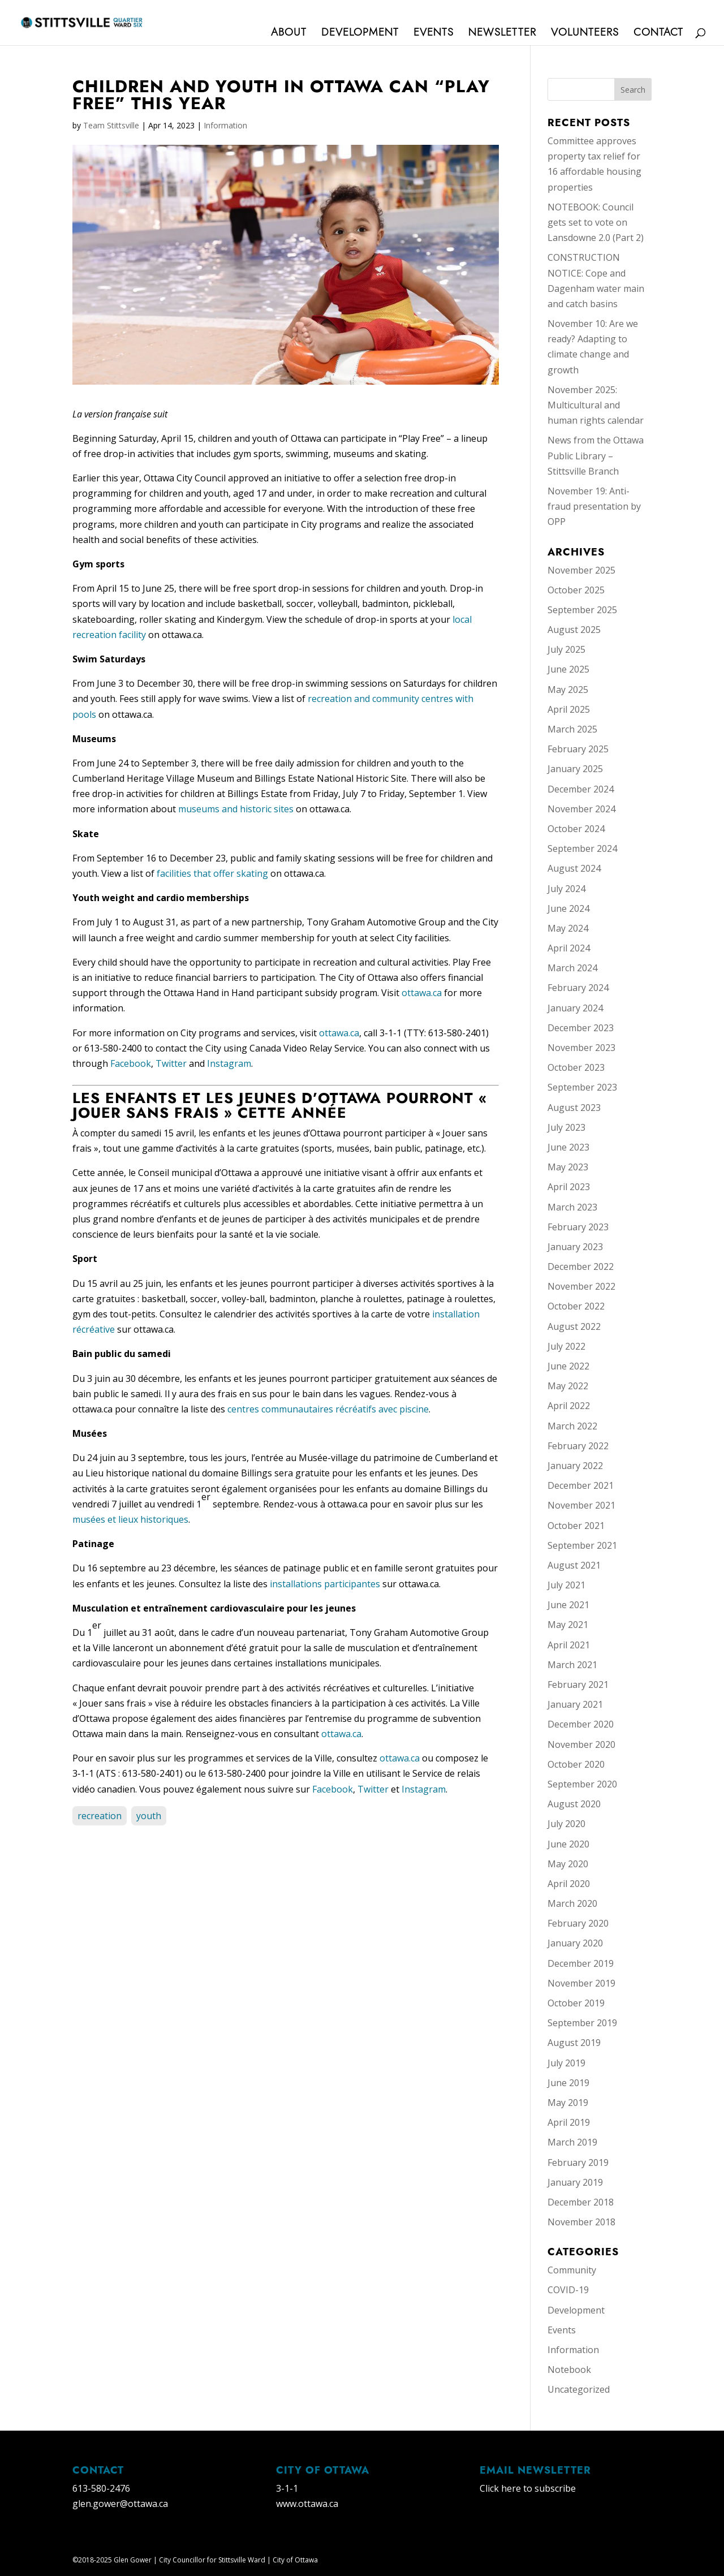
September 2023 (582, 1087)
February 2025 (578, 749)
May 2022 (568, 1386)
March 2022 (572, 1426)
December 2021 (581, 1485)
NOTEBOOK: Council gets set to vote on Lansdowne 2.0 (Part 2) (596, 222)
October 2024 (576, 828)
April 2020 (569, 1883)
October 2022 (576, 1306)
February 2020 (578, 1923)
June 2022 (568, 1366)
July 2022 (566, 1346)
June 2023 (568, 1147)
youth (148, 1816)
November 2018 (581, 2222)
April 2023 (569, 1187)
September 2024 (582, 848)
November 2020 (581, 1744)
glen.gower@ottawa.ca (120, 2503)
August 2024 (574, 868)
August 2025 (574, 629)
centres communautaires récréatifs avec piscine (328, 1409)
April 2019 (569, 2122)
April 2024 (569, 948)
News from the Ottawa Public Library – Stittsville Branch (596, 455)
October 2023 (576, 1067)
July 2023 (566, 1127)
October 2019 (576, 2003)
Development (360, 34)
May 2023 (568, 1167)
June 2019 (568, 2083)
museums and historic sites (236, 809)
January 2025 (575, 769)
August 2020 (574, 1804)
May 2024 (568, 928)
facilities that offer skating (212, 873)
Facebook (130, 1063)
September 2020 (582, 1784)
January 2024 (575, 1008)
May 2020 (568, 1864)
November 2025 (581, 570)
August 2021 (574, 1565)
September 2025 (582, 610)
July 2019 (566, 2063)
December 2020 (581, 1724)
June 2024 (568, 908)
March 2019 (572, 2142)
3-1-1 (287, 2488)
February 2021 (578, 1684)
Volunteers (585, 34)
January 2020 (575, 1943)
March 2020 (572, 1903)
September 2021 (582, 1545)
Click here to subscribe (528, 2488)
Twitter (171, 1063)
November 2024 (581, 809)
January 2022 (575, 1465)
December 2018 (581, 2202)
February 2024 (578, 987)
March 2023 (572, 1207)
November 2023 (581, 1047)
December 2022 (581, 1266)
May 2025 (568, 689)
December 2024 (581, 789)
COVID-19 (568, 2290)
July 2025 (566, 649)
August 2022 (574, 1326)
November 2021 (581, 1505)
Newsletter (502, 34)
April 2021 (569, 1645)
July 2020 (566, 1823)
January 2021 (575, 1704)
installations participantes (325, 1584)
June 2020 (568, 1844)
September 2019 (582, 2023)
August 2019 (574, 2042)
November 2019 (581, 1983)
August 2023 (574, 1107)
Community (572, 2270)
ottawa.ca (422, 993)
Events (433, 34)
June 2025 (568, 669)
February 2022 (578, 1446)
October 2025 (576, 590)
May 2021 (568, 1624)
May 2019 (568, 2102)
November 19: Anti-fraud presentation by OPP (594, 506)
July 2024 (566, 888)
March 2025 (572, 729)
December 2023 (581, 1028)
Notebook (569, 2369)
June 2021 (568, 1605)
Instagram (229, 1063)
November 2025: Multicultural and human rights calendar (596, 405)
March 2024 (572, 968)
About (289, 34)
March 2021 (572, 1665)
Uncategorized (579, 2389)
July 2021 (566, 1585)
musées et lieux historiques (130, 1519)
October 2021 (576, 1525)
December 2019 (581, 1963)
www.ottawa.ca (307, 2503)
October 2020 (576, 1764)
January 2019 (575, 2182)
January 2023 (575, 1246)
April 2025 (569, 709)
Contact (658, 34)
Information (225, 125)
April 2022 (569, 1405)
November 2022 (581, 1286)
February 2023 (578, 1227)
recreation (99, 1816)
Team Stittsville (111, 125)
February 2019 (578, 2162)
